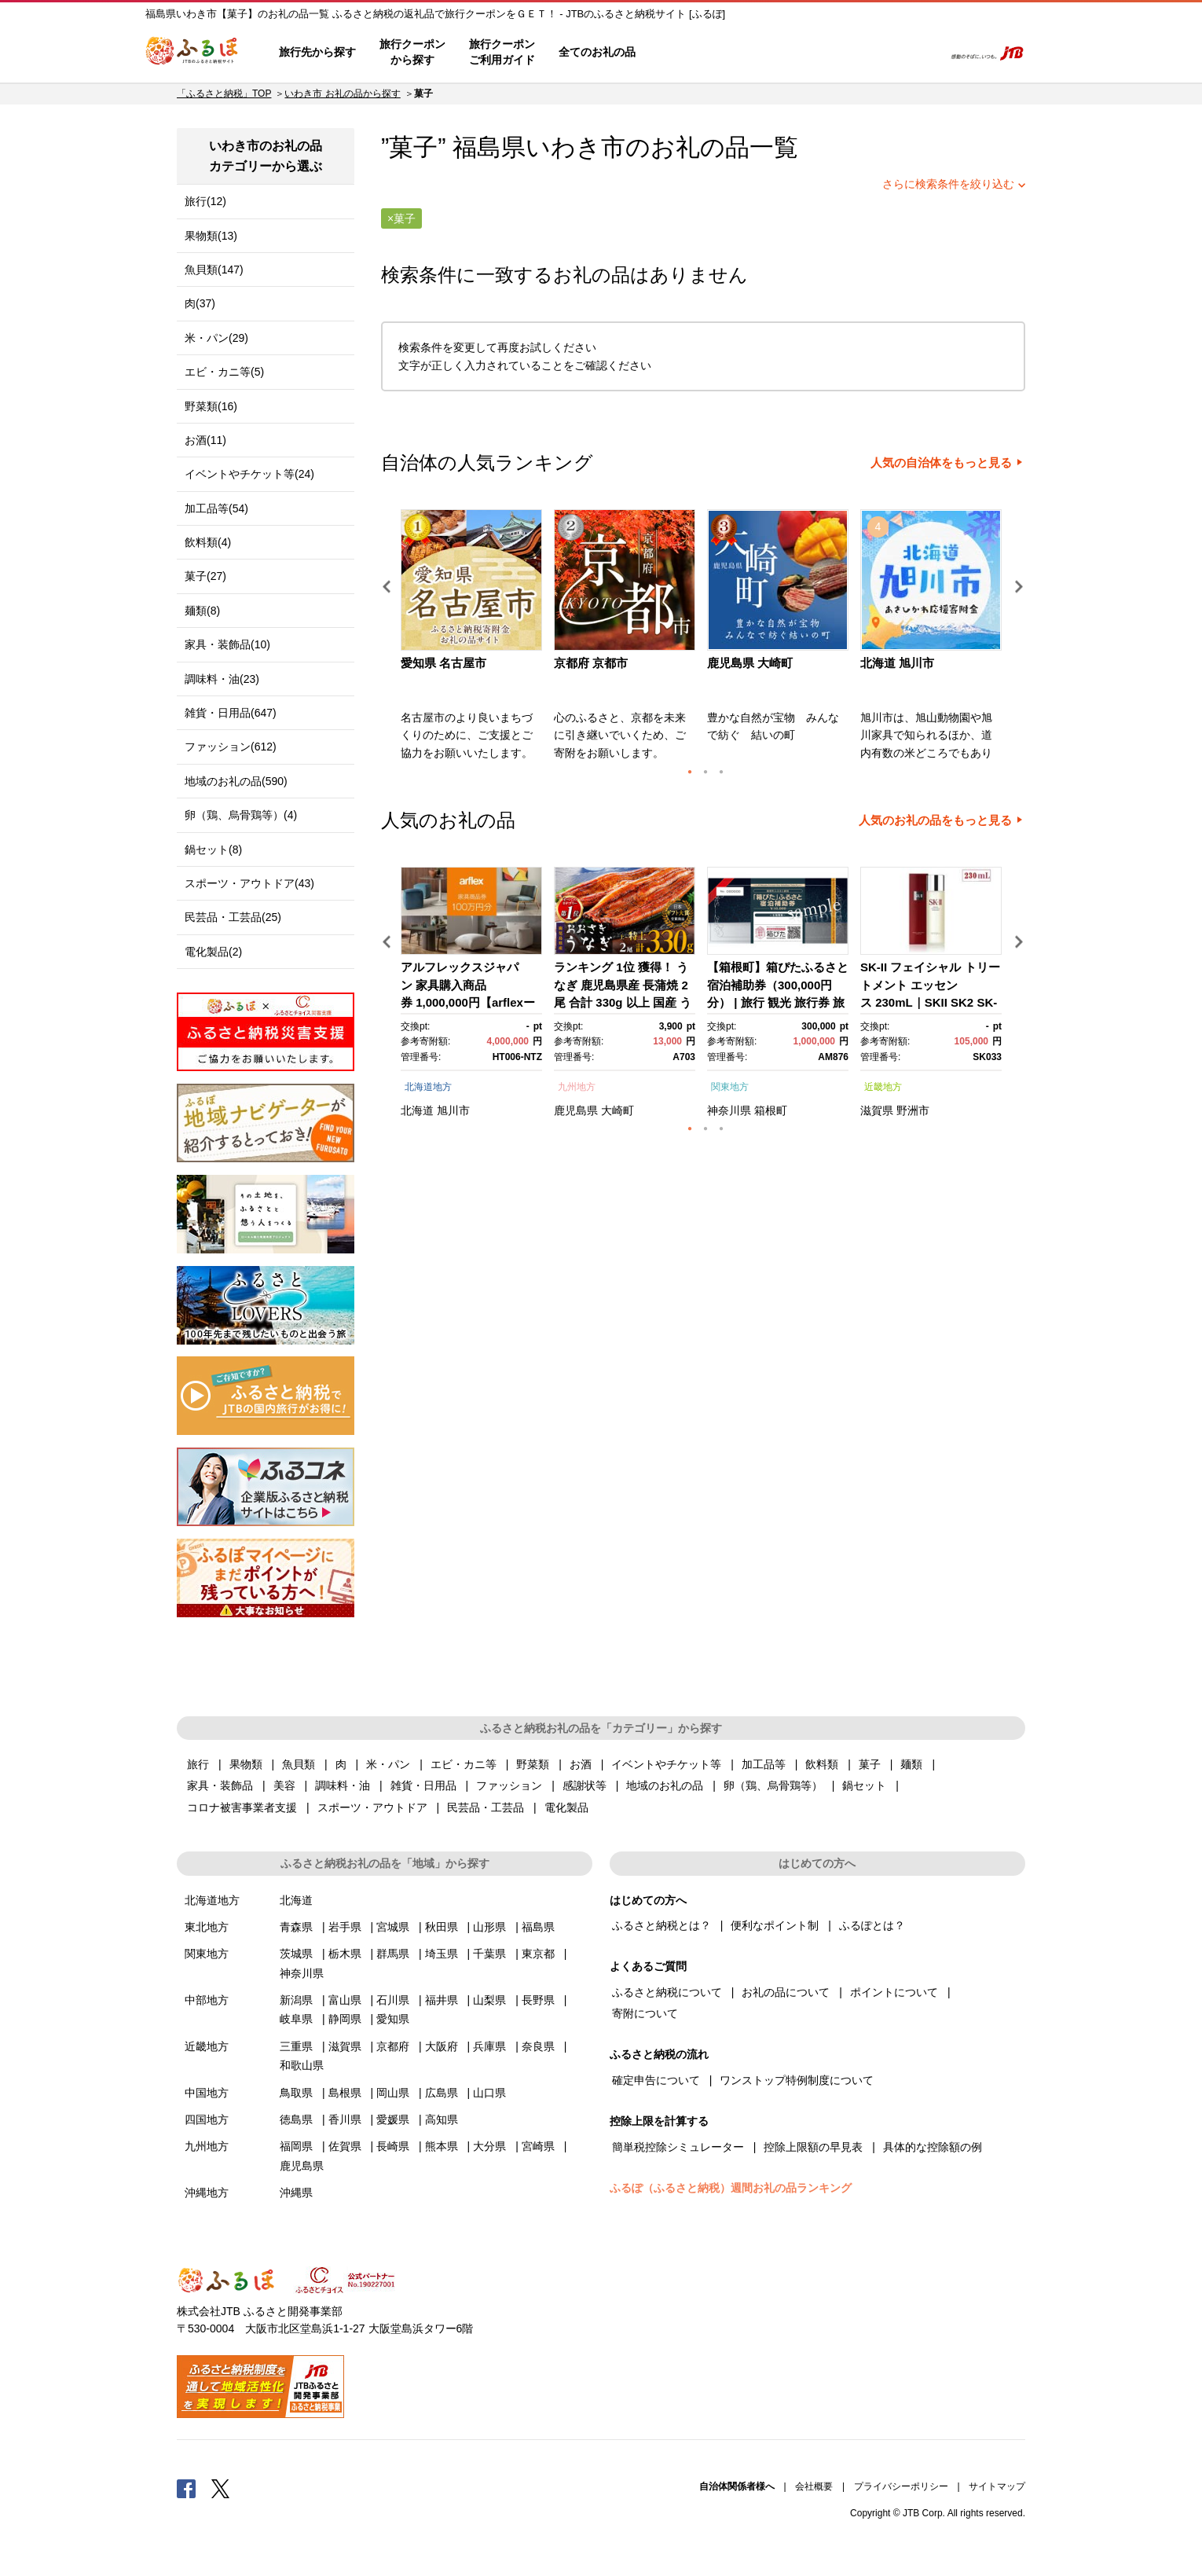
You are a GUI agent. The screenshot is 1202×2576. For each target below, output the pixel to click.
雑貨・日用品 (423, 1785)
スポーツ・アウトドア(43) (249, 883)
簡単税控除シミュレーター (678, 2147)
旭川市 (453, 1110)
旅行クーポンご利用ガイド (502, 52)
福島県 (538, 1927)
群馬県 (392, 1953)
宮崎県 (538, 2146)
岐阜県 (296, 2019)
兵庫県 (489, 2046)
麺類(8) (202, 610)
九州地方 (577, 1086)
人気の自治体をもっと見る (941, 463)
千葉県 (489, 1953)
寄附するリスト (876, 52)
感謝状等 (584, 1785)
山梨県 (489, 2000)
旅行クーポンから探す (412, 52)
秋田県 (441, 1927)
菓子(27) (205, 576)
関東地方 (730, 1086)
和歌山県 (302, 2065)
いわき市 (575, 147)
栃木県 (344, 1953)
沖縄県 (296, 2192)
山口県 (489, 2092)
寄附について (645, 2013)
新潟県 (296, 2000)
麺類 (911, 1764)
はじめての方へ (693, 52)
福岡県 (296, 2146)
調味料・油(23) (222, 679)
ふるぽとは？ (872, 1925)
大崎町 (617, 1110)
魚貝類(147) (214, 269)
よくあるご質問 (766, 52)
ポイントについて (894, 1992)
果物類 (245, 1764)
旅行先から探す (317, 52)
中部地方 (207, 2000)
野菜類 (532, 1764)
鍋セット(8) (213, 849)
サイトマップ (997, 2486)
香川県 (344, 2119)
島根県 (344, 2092)
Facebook (186, 2488)
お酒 (581, 1764)
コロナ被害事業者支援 (242, 1807)
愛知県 (392, 2019)
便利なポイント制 (775, 1925)
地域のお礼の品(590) (236, 781)
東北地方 (207, 1927)
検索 (920, 52)
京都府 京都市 (591, 663)
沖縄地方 (207, 2192)
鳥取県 (296, 2092)
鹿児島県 (576, 1110)
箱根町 (770, 1110)
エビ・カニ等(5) (224, 371)
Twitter (220, 2488)
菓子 (870, 1764)
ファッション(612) (231, 746)
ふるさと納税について (667, 1992)
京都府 (392, 2046)
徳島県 (296, 2119)
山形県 (489, 1927)
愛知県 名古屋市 (443, 663)
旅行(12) (205, 201)
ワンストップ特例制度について (797, 2080)
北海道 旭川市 (897, 663)
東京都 (538, 1953)
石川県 (392, 2000)
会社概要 (814, 2486)
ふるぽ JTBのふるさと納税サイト (192, 52)
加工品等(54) (216, 508)
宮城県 (392, 1927)
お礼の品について (786, 1992)
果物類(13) (211, 235)
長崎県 (392, 2146)
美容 (284, 1785)
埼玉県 (441, 1953)
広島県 (441, 2092)
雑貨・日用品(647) (231, 712)
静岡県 (344, 2019)
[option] (473, 639)
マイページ (826, 52)
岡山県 (392, 2092)
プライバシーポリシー (901, 2486)
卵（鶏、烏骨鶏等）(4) (241, 815)
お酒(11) (205, 440)
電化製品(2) (213, 951)
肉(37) (200, 303)
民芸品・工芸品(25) (233, 917)
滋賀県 (876, 1110)
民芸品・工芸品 (485, 1807)
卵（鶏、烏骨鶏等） (773, 1785)
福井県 (441, 2000)
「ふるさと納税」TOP (224, 93)
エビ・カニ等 (464, 1764)
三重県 (296, 2046)
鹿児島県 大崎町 (750, 663)
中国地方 (207, 2092)
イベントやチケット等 (666, 1764)
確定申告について (656, 2080)
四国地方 (207, 2119)
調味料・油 (342, 1785)
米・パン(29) (216, 338)
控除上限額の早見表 (813, 2147)
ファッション (509, 1785)
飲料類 (821, 1764)
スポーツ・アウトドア (372, 1807)
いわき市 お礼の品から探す (342, 93)
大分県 (489, 2146)
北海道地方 (428, 1086)
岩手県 (344, 1927)
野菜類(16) (211, 406)
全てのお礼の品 (597, 52)
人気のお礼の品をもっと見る (935, 820)
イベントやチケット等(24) (249, 474)
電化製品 (566, 1807)
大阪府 (441, 2046)
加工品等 (764, 1764)
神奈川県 (729, 1110)
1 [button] (690, 772)
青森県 (296, 1927)
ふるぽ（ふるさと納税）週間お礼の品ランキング (731, 2188)
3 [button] (721, 772)
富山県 (344, 2000)
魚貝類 (298, 1764)
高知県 (441, 2119)
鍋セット (864, 1785)
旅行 (198, 1764)
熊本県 (441, 2146)
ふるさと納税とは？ (661, 1925)
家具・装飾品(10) (227, 644)
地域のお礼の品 (664, 1785)
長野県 (538, 2000)
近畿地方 (883, 1086)
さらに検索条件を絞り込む (948, 184)
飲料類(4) (208, 542)
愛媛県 (392, 2119)
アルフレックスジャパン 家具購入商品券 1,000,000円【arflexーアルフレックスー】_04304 (468, 1002)
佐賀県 (344, 2146)
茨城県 (296, 1953)
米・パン (388, 1764)
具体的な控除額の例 (932, 2147)
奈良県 (538, 2046)
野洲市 (912, 1110)
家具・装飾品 (220, 1785)
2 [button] (705, 772)
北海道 (417, 1110)
